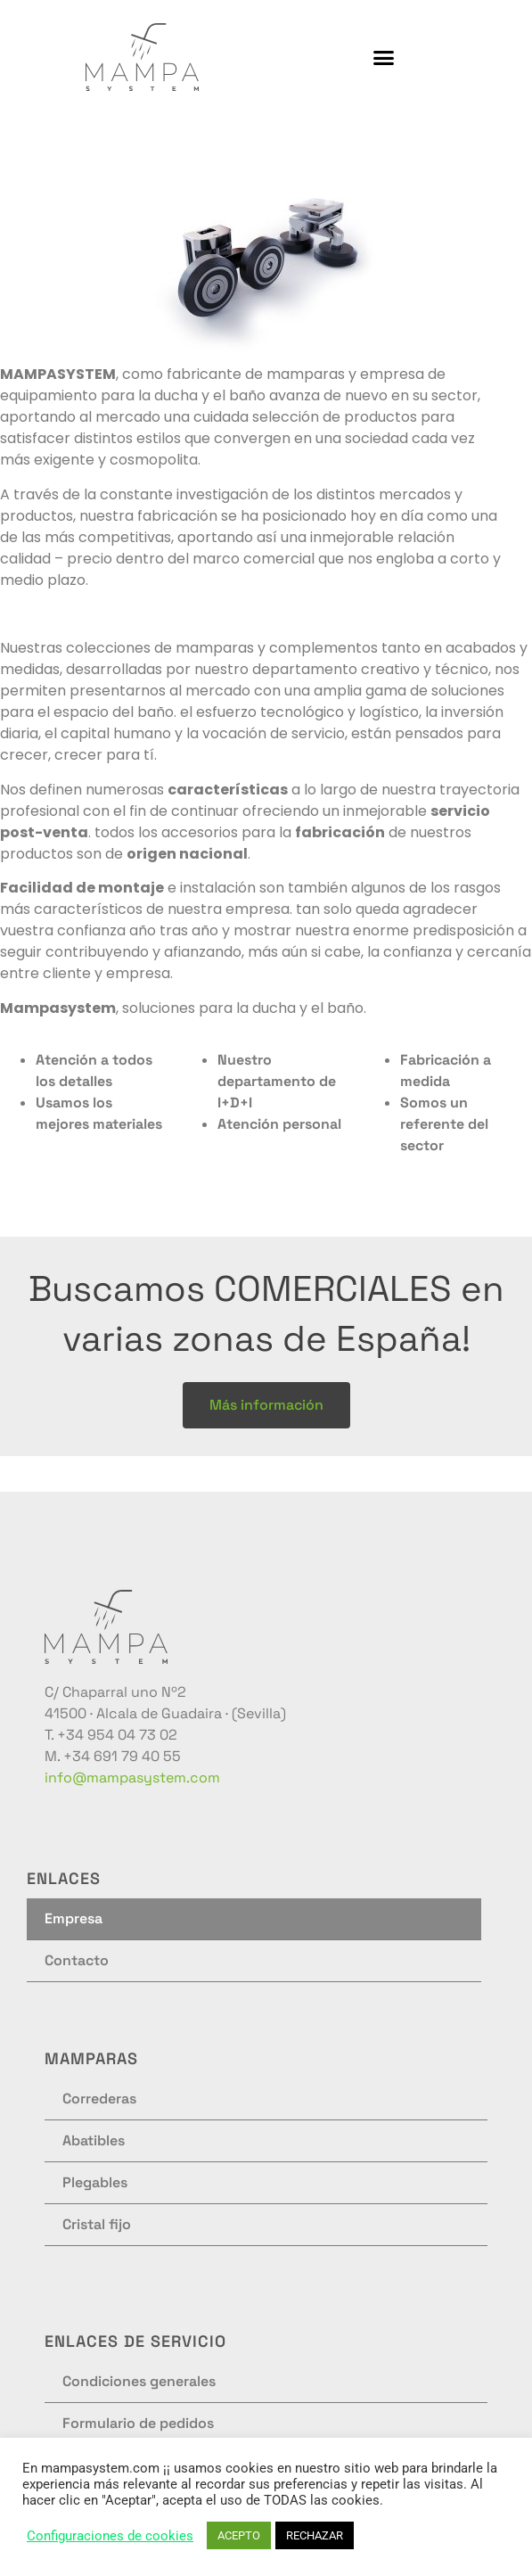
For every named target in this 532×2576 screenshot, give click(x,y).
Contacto (77, 1960)
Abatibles (93, 2140)
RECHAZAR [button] (314, 2535)
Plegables (94, 2182)
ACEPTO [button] (238, 2535)
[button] (384, 57)
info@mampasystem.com (132, 1777)
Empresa (73, 1918)
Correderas (99, 2098)
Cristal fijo (96, 2224)
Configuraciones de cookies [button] (110, 2536)
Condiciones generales (139, 2381)
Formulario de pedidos (138, 2423)
